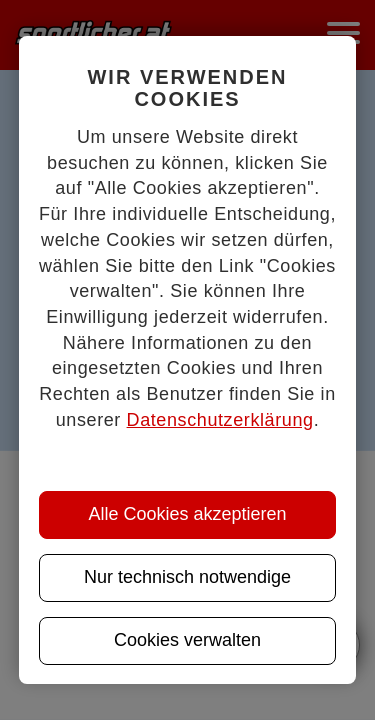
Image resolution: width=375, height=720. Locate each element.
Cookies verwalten (187, 640)
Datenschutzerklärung (220, 420)
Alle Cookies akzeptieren (187, 514)
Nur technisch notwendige (187, 577)
